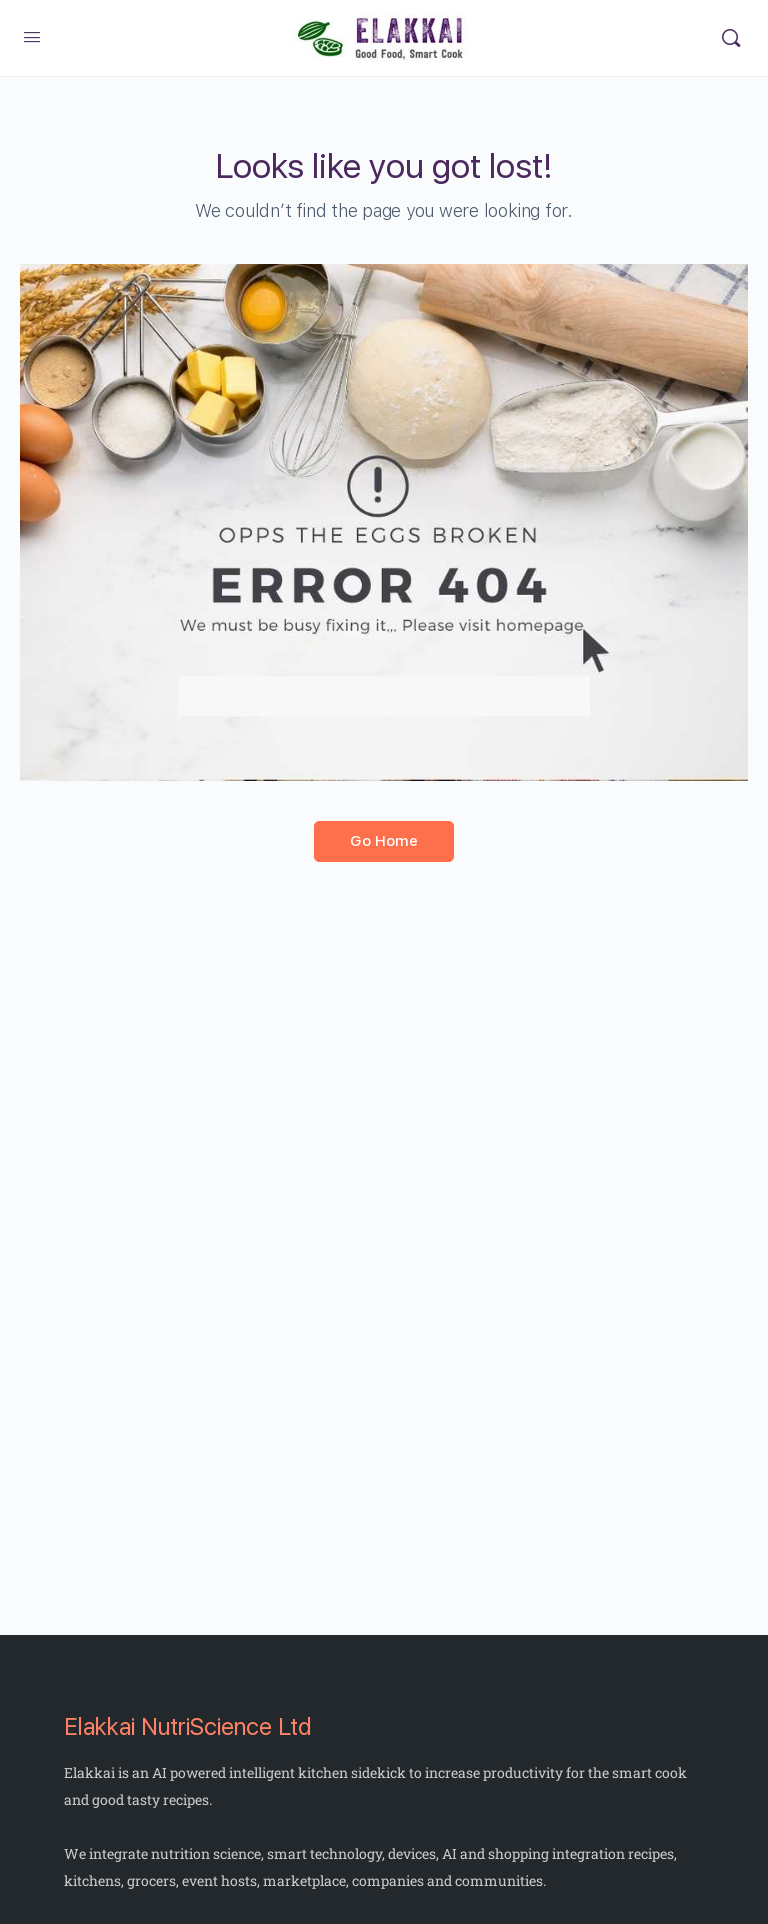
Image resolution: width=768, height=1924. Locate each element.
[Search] (731, 38)
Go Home (384, 841)
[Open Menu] (32, 37)
